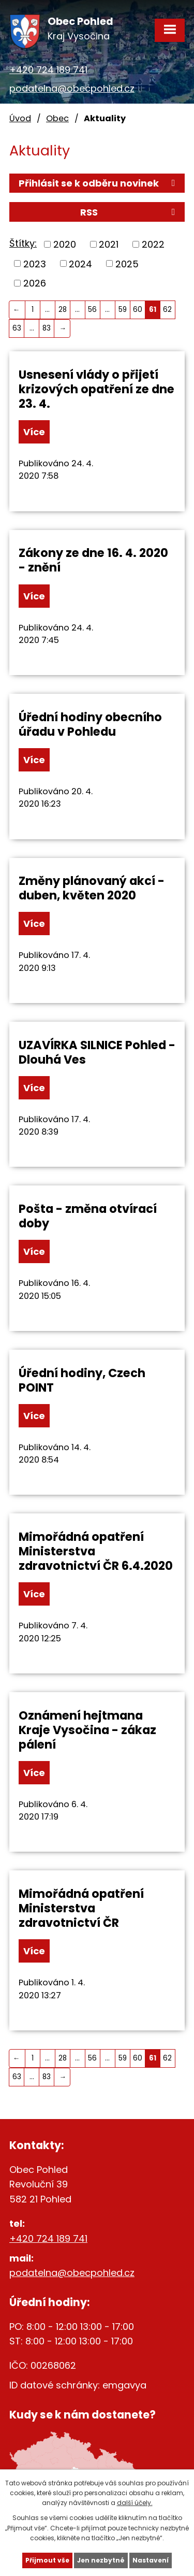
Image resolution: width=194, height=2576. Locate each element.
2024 (80, 263)
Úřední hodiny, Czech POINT (82, 1380)
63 (16, 328)
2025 (127, 263)
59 (122, 309)
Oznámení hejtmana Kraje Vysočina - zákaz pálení (87, 1730)
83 (46, 328)
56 (92, 309)
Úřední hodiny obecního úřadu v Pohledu (90, 724)
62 (167, 309)
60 (137, 309)
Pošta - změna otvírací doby (88, 1216)
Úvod (20, 118)
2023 (34, 263)
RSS (129, 212)
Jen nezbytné (101, 2560)
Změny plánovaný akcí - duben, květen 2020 (92, 888)
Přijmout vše (47, 2560)
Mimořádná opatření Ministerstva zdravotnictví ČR (81, 1908)
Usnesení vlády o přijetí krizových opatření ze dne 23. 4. (96, 389)
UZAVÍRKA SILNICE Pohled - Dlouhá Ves (97, 1052)
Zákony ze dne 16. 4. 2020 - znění (93, 560)
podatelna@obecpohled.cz (72, 88)
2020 (64, 244)
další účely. (135, 2502)
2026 (34, 283)
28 (62, 309)
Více (34, 431)
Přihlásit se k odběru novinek (99, 183)
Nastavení (150, 2560)
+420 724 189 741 (48, 69)
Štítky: (23, 243)
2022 (153, 244)
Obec (57, 118)
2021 (108, 244)
